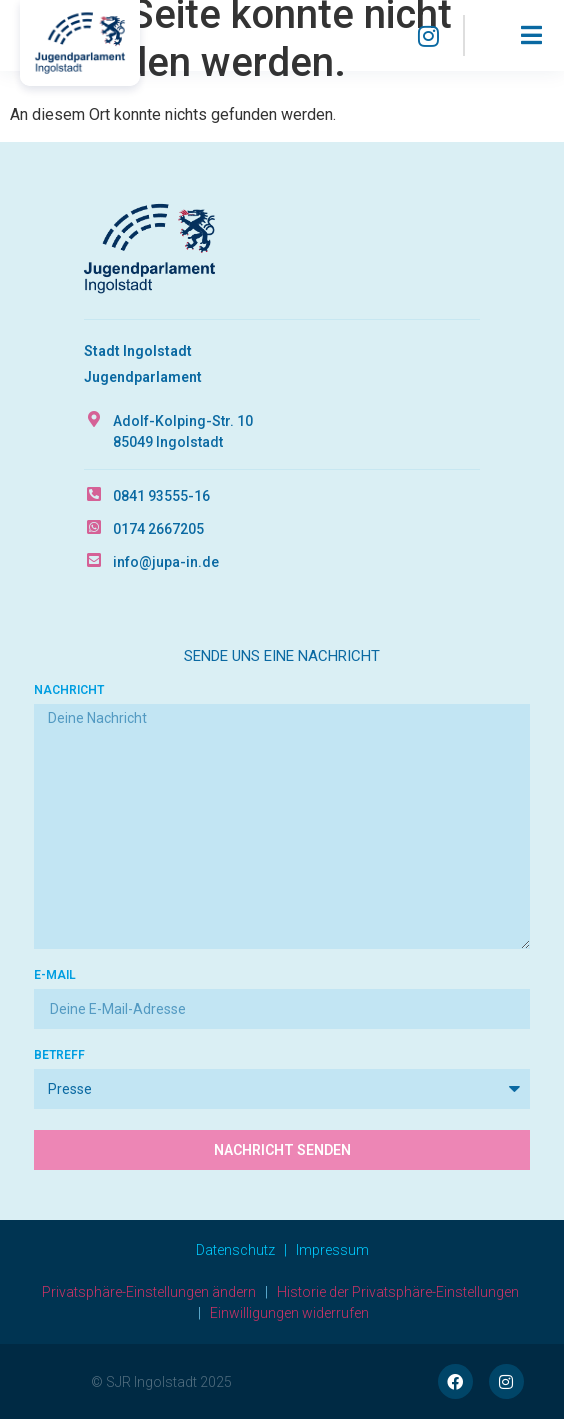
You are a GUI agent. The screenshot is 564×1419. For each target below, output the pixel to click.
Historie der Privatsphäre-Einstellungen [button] (398, 1292)
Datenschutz (235, 1250)
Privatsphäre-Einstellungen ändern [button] (149, 1292)
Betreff (59, 1055)
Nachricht (69, 690)
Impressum (332, 1250)
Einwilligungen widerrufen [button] (289, 1313)
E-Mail (55, 975)
